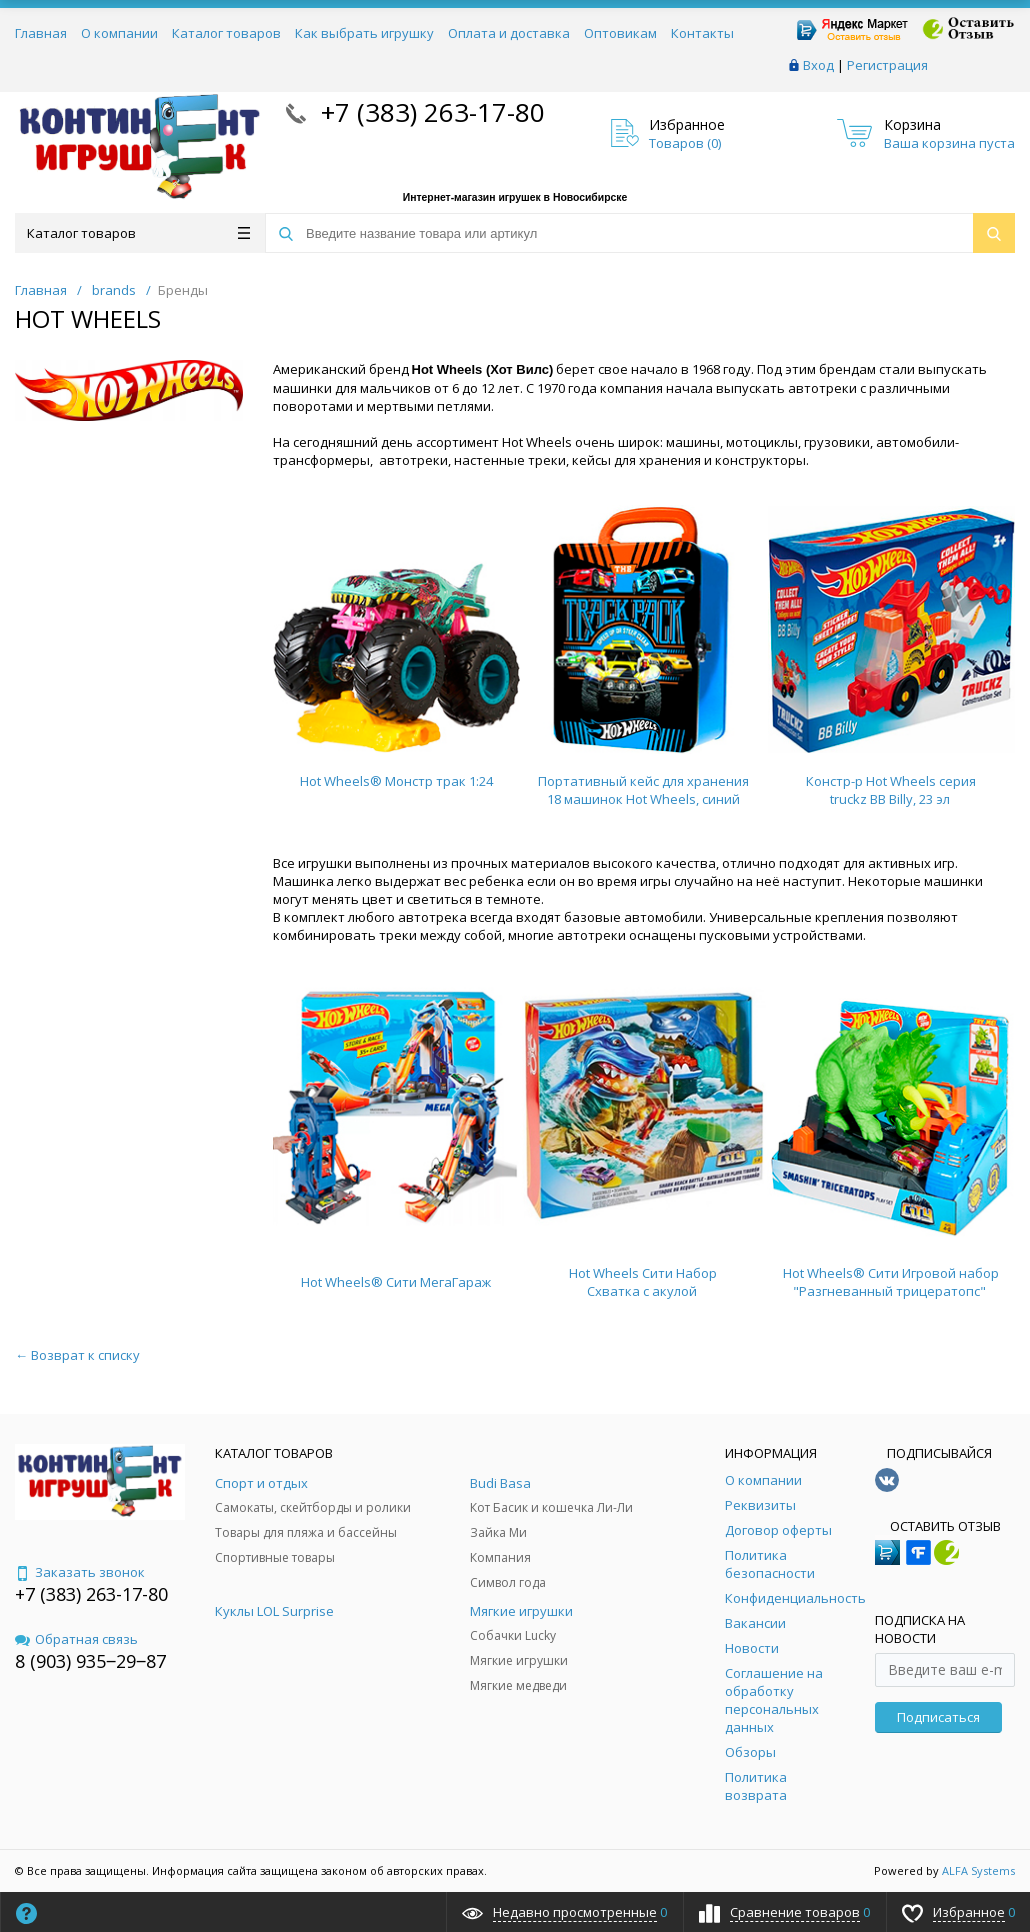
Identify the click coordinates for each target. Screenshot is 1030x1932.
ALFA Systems (978, 1870)
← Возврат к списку (77, 1355)
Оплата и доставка (509, 33)
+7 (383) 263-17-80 (429, 112)
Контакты (702, 33)
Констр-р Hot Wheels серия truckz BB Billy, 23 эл (891, 790)
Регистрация (887, 65)
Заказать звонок (80, 1572)
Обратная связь (76, 1639)
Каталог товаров (226, 33)
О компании (119, 33)
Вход (818, 65)
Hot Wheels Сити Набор (643, 1273)
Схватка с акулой (642, 1291)
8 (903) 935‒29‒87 (90, 1661)
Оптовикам (620, 33)
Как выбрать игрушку (364, 33)
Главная (41, 33)
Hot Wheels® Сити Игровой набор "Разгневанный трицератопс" (891, 1282)
